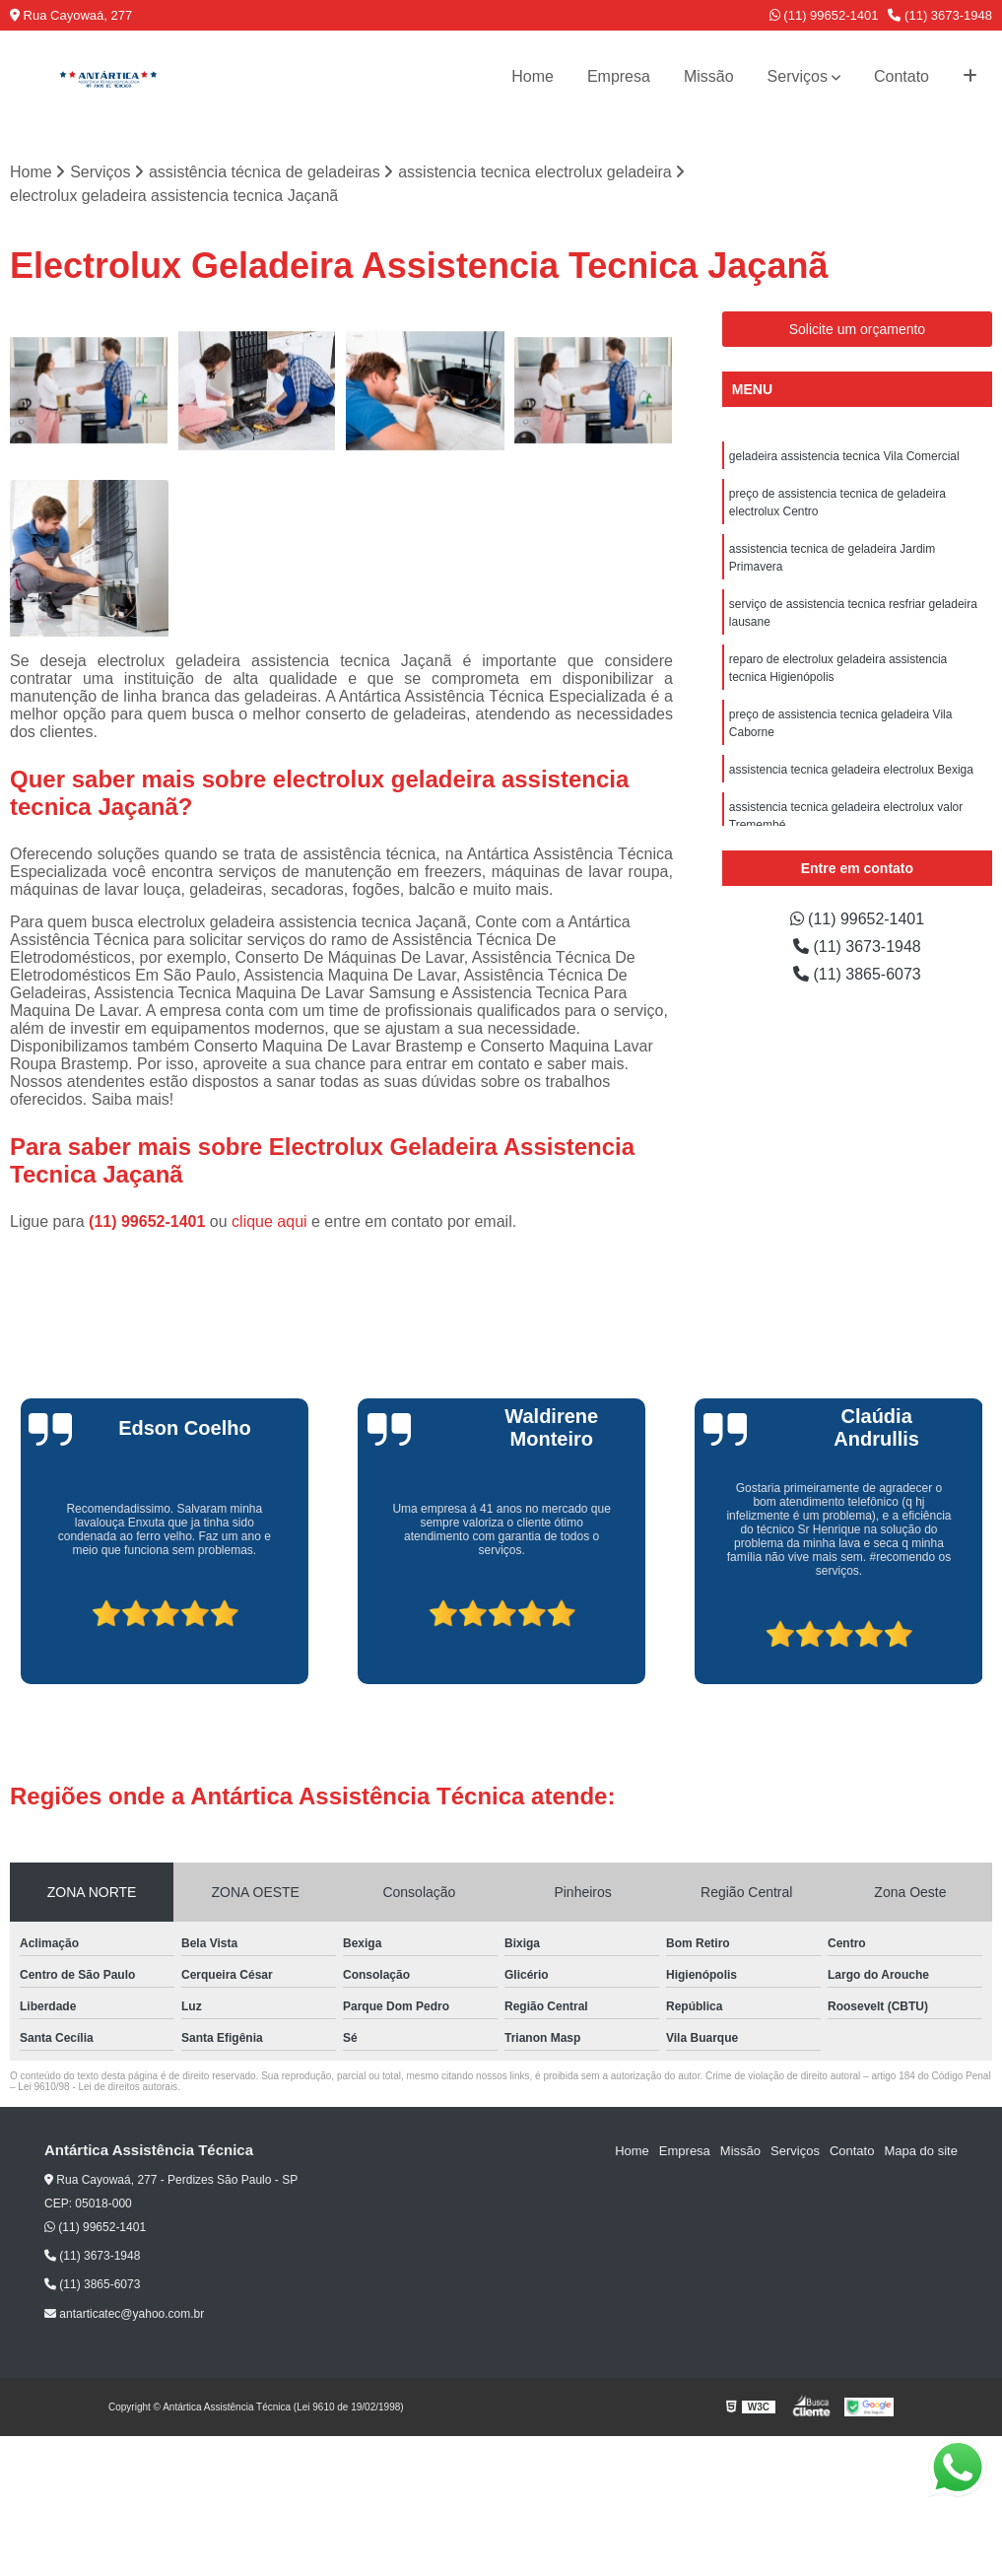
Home (532, 76)
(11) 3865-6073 (857, 974)
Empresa (618, 76)
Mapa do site (920, 2150)
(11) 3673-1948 (940, 15)
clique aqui (269, 1221)
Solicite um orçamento (857, 329)
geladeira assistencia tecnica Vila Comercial (844, 456)
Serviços (798, 76)
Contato (901, 76)
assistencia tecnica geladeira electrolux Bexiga (851, 770)
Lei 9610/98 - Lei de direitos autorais (97, 2086)
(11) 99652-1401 (824, 15)
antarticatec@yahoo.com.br (124, 2314)
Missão (709, 76)
